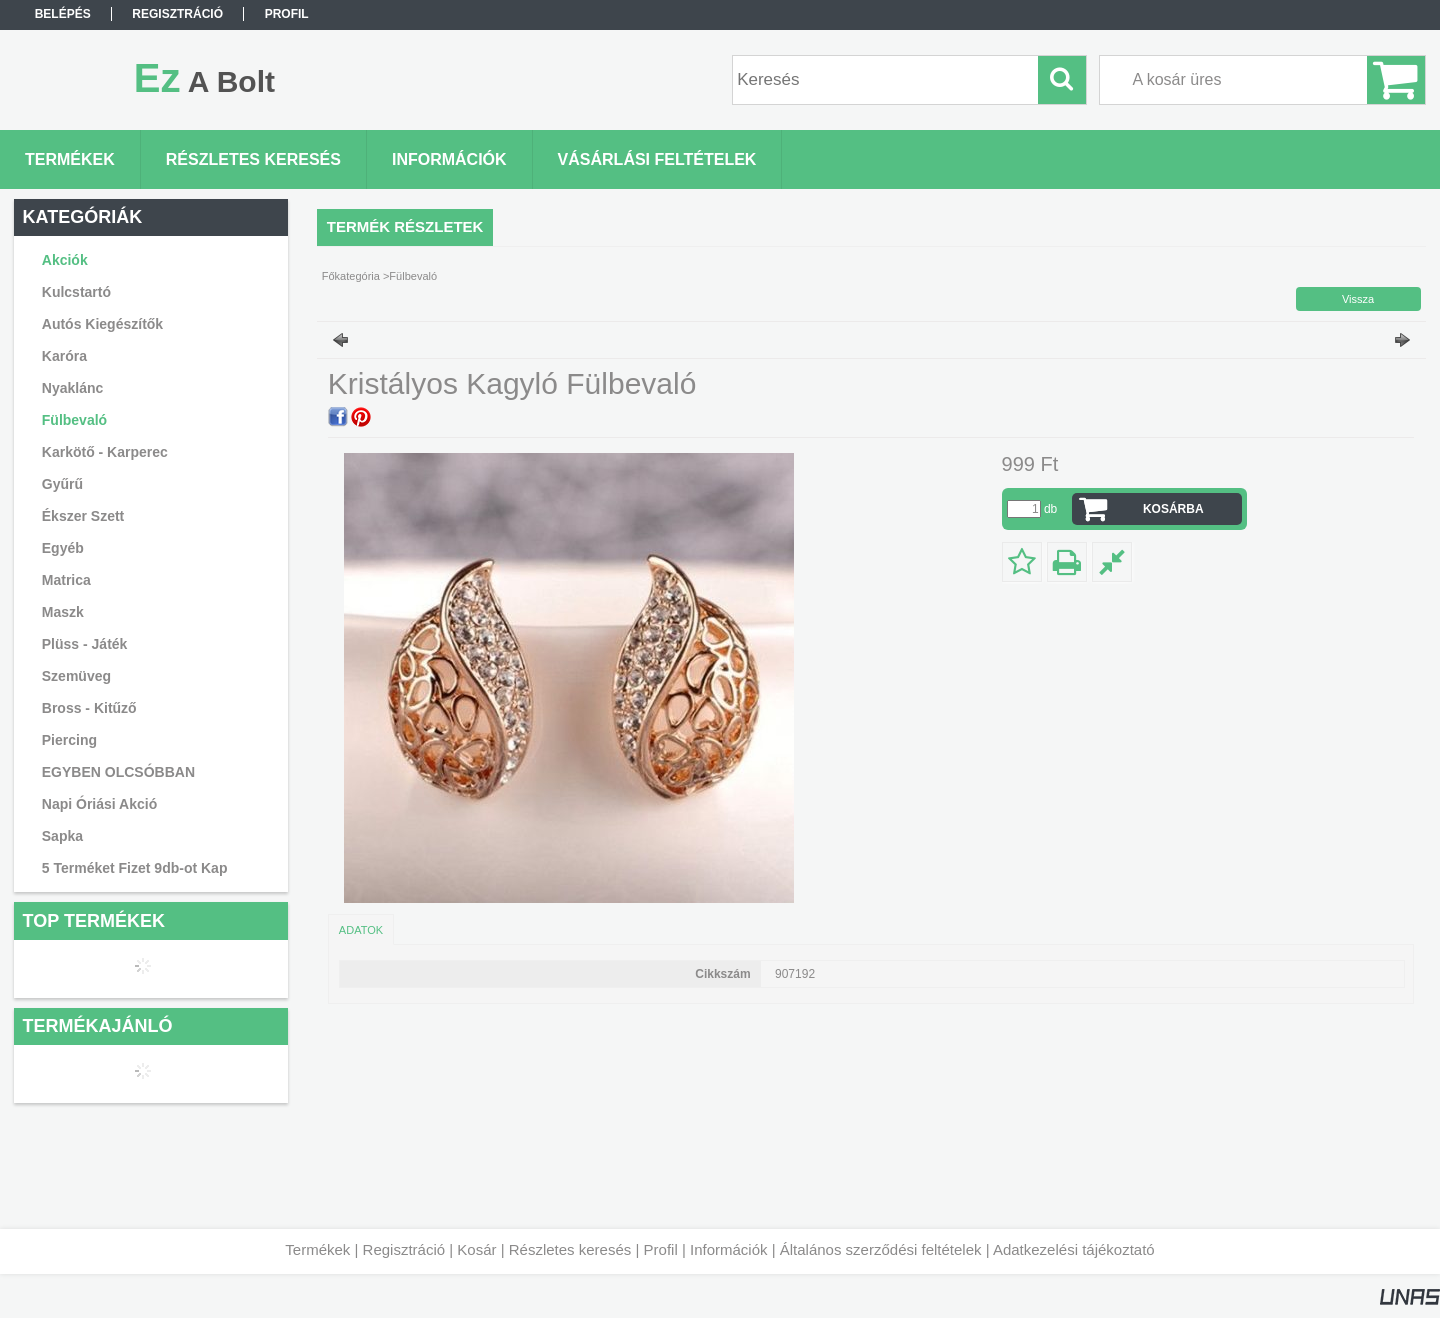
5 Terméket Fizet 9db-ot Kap (135, 868)
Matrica (66, 580)
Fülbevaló (74, 420)
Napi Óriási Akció (99, 804)
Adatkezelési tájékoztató (1074, 1249)
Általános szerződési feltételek (881, 1249)
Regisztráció (404, 1249)
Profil (661, 1249)
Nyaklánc (72, 388)
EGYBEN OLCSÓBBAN (118, 772)
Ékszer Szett (83, 516)
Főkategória (351, 276)
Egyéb (63, 548)
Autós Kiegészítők (102, 324)
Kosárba (1173, 509)
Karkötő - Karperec (105, 452)
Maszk (63, 612)
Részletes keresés (570, 1249)
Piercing (69, 740)
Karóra (64, 356)
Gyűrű (62, 484)
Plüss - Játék (85, 644)
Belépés (63, 14)
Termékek (317, 1249)
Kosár (476, 1249)
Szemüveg (76, 676)
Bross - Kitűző (89, 708)
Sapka (62, 836)
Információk (729, 1249)
